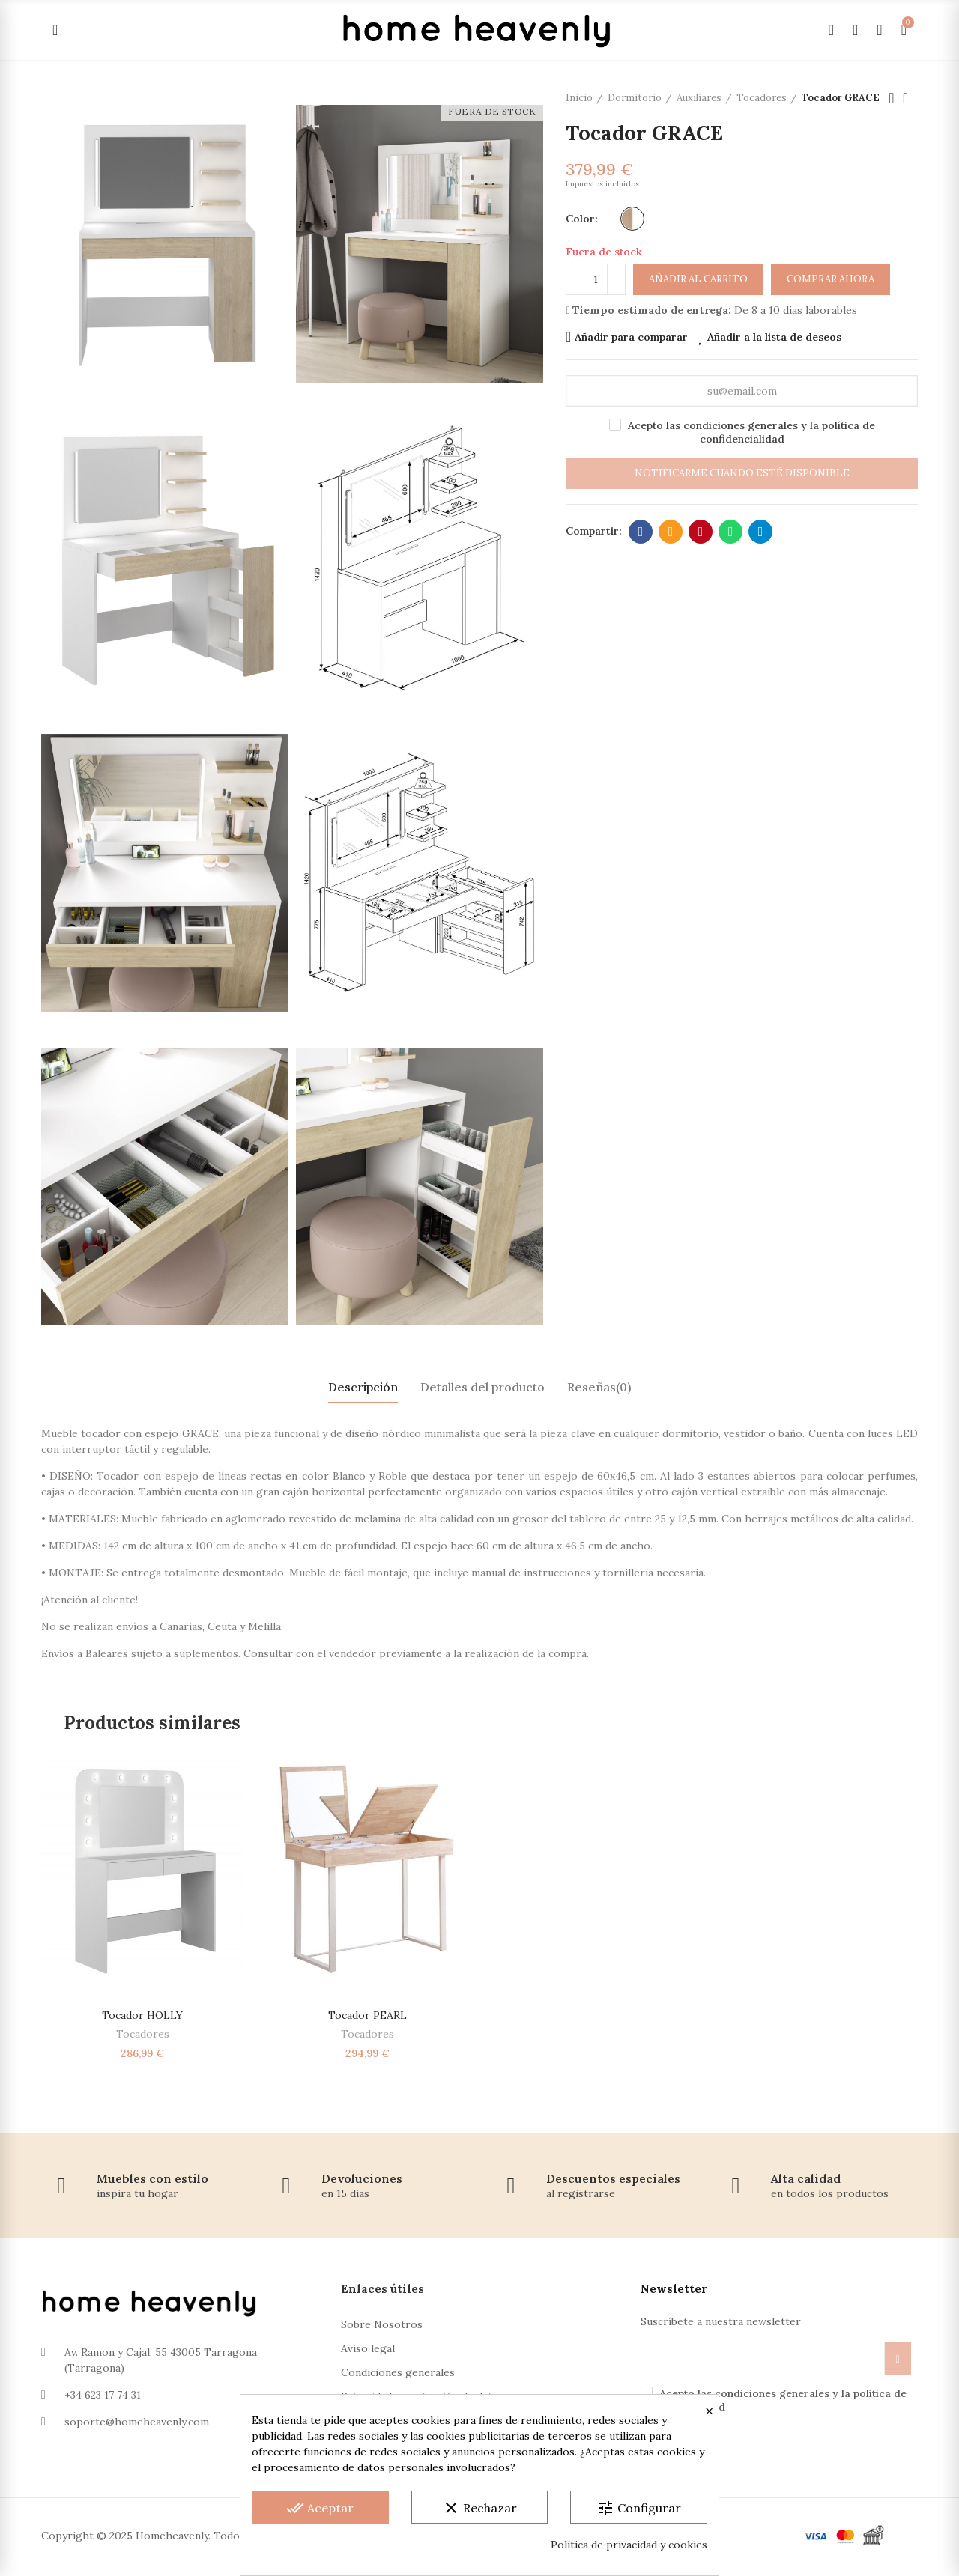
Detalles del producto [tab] (482, 1386)
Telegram (760, 532)
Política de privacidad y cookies (629, 2544)
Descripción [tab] (363, 1386)
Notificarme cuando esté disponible (742, 473)
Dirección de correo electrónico (671, 532)
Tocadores (142, 2034)
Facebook (641, 532)
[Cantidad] (596, 279)
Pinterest (701, 532)
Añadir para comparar (631, 337)
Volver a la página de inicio (910, 98)
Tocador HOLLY (142, 2015)
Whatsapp (730, 532)
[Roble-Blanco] (632, 219)
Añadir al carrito (698, 279)
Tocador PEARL (367, 2015)
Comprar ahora (830, 279)
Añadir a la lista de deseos (774, 337)
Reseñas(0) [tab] (599, 1386)
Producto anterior (891, 98)
